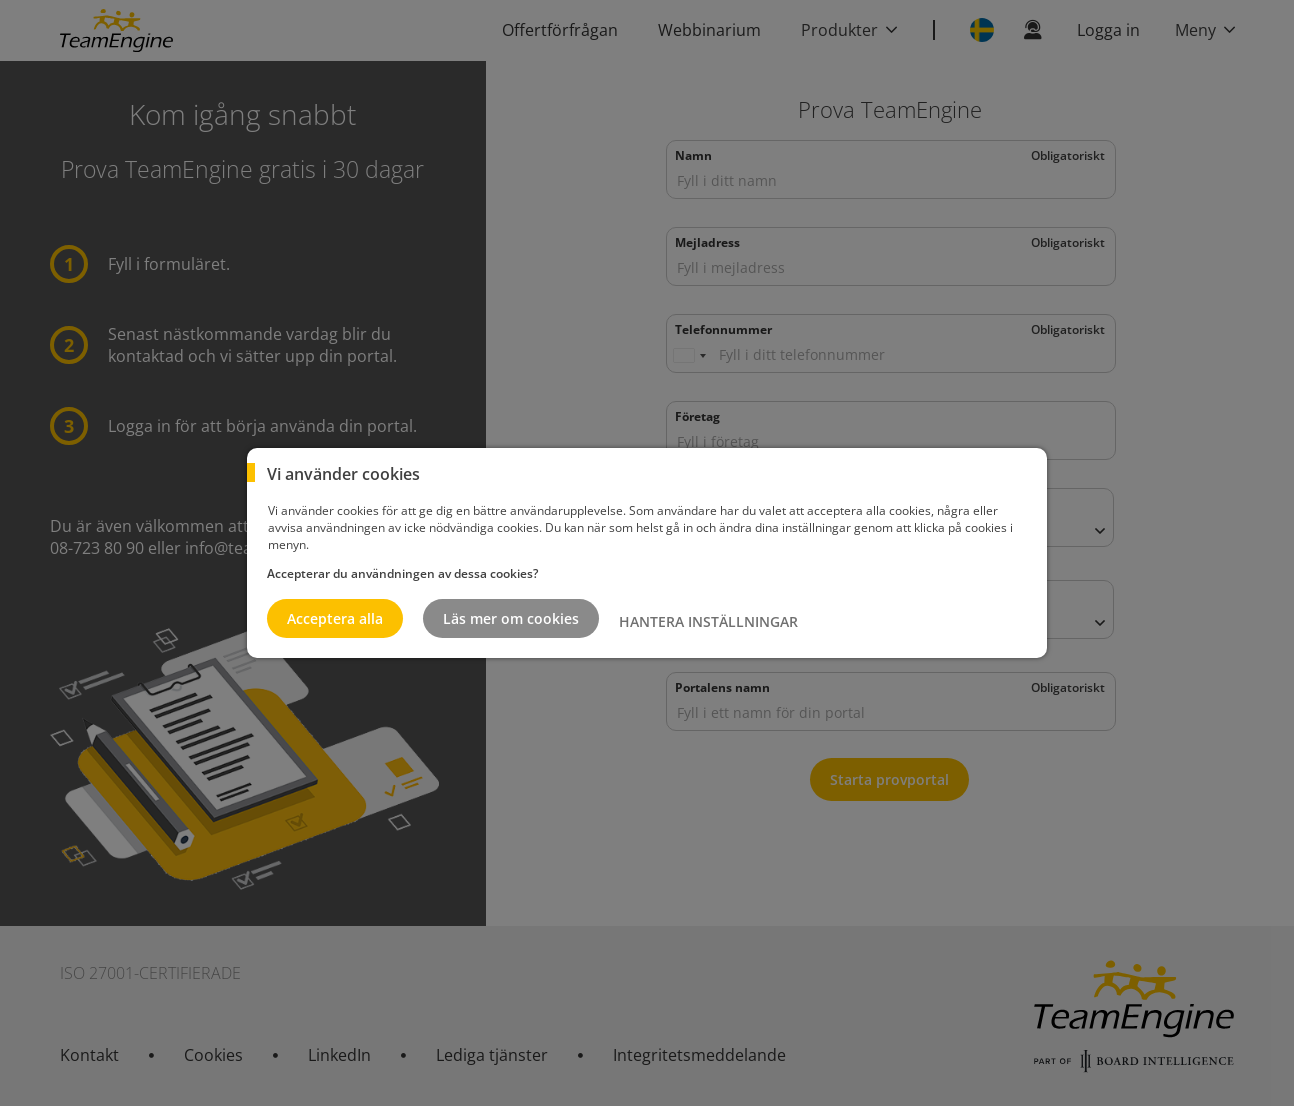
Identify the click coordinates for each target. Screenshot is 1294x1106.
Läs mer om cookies (511, 618)
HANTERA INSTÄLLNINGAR (708, 621)
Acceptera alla (335, 618)
